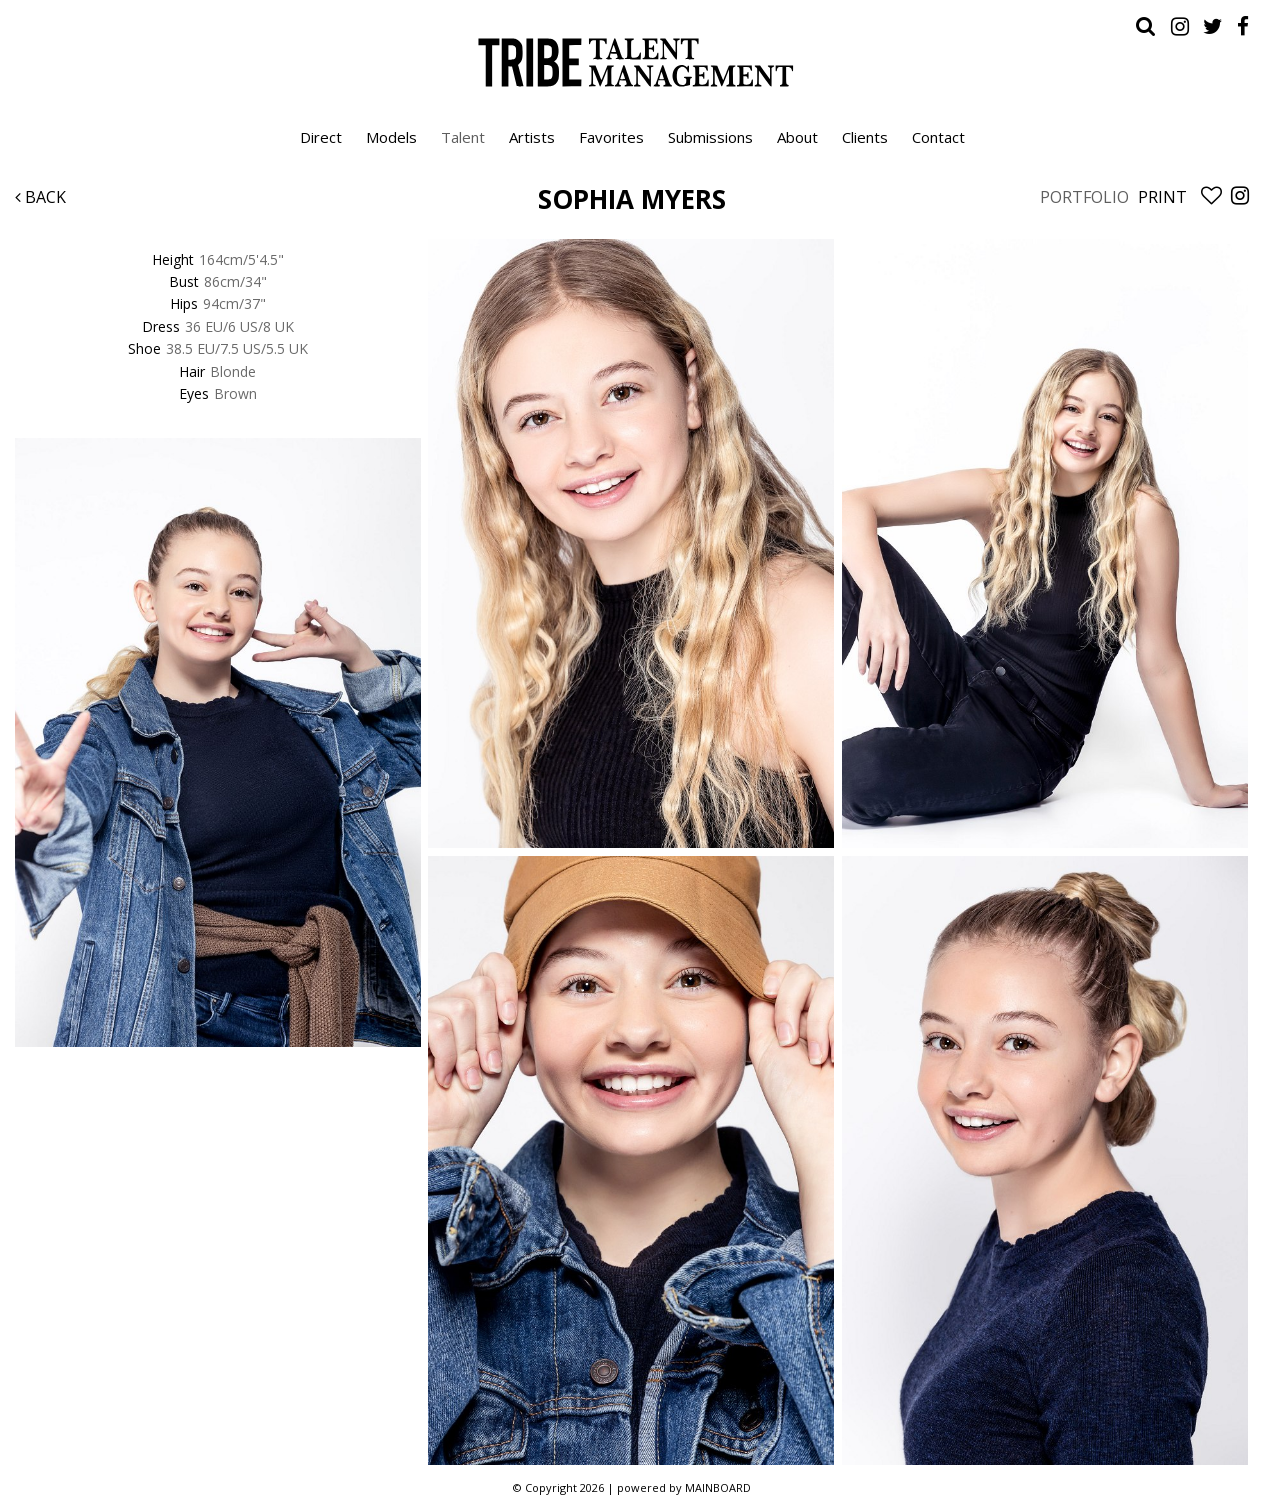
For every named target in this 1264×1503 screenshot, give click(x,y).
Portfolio (1084, 197)
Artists (532, 137)
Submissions (710, 137)
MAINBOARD (718, 1487)
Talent (463, 137)
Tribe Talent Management (632, 62)
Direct (321, 137)
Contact (938, 137)
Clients (865, 137)
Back (40, 197)
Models (391, 137)
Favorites (611, 137)
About (797, 137)
